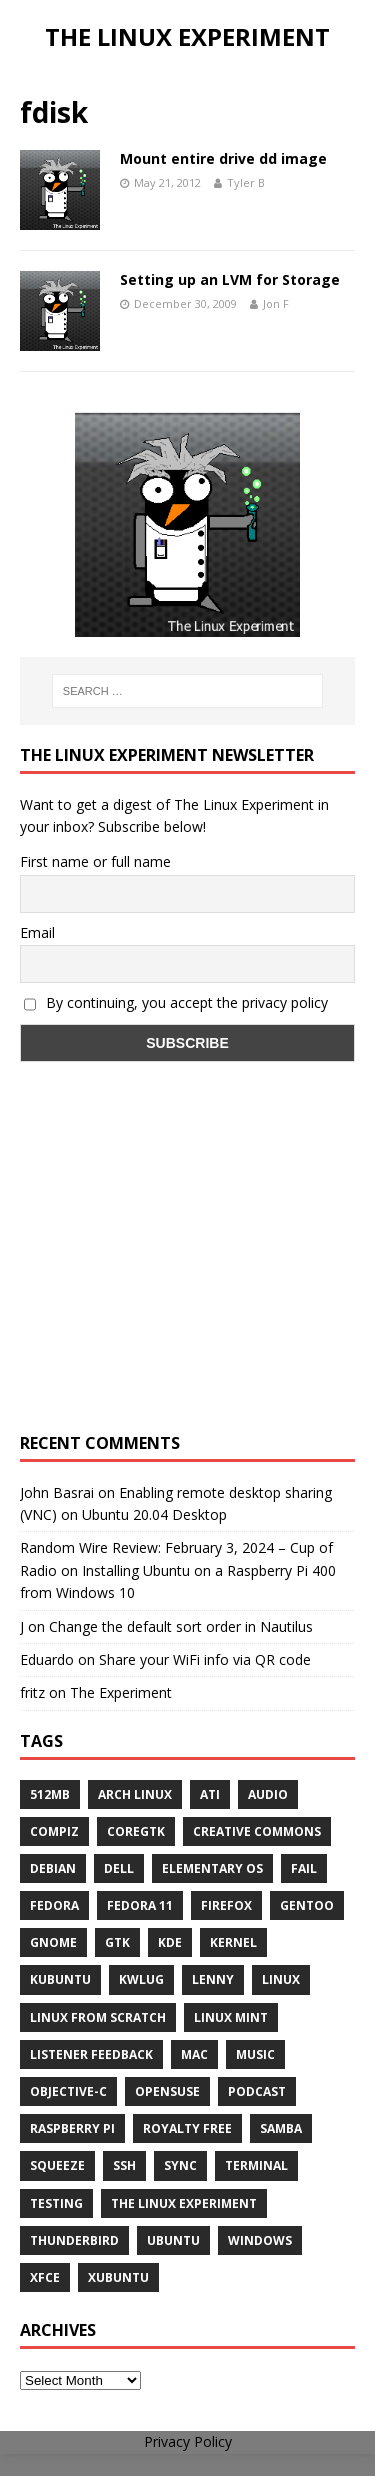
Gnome (53, 1942)
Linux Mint (231, 2017)
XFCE (45, 2277)
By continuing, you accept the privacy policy (176, 1002)
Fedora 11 (140, 1905)
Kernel (233, 1942)
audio (268, 1794)
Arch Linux (135, 1794)
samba (281, 2128)
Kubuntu (60, 1979)
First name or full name (95, 861)
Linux (281, 1979)
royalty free (187, 2128)
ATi (210, 1794)
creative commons (257, 1831)
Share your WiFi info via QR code (205, 1659)
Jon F (276, 303)
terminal (256, 2165)
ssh (124, 2165)
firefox (226, 1905)
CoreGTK (136, 1831)
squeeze (57, 2165)
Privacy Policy (188, 2441)
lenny (213, 1979)
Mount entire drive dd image (223, 158)
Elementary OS (212, 1868)
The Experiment (121, 1692)
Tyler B (246, 182)
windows (260, 2240)
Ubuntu (173, 2240)
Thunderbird (74, 2240)
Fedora (54, 1905)
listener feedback (91, 2054)
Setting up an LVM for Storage (230, 279)
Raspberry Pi (72, 2128)
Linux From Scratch (98, 2017)
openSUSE (167, 2091)
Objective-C (68, 2091)
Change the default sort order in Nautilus (181, 1626)
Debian (53, 1868)
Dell (119, 1868)
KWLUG (141, 1979)
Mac (194, 2054)
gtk (117, 1942)
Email (37, 932)
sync (180, 2165)
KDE (170, 1942)
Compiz (54, 1831)
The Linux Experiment (184, 2203)
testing (56, 2203)
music (255, 2054)
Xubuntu (118, 2277)
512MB (50, 1794)
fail (304, 1868)
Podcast (257, 2091)
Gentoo (307, 1905)
